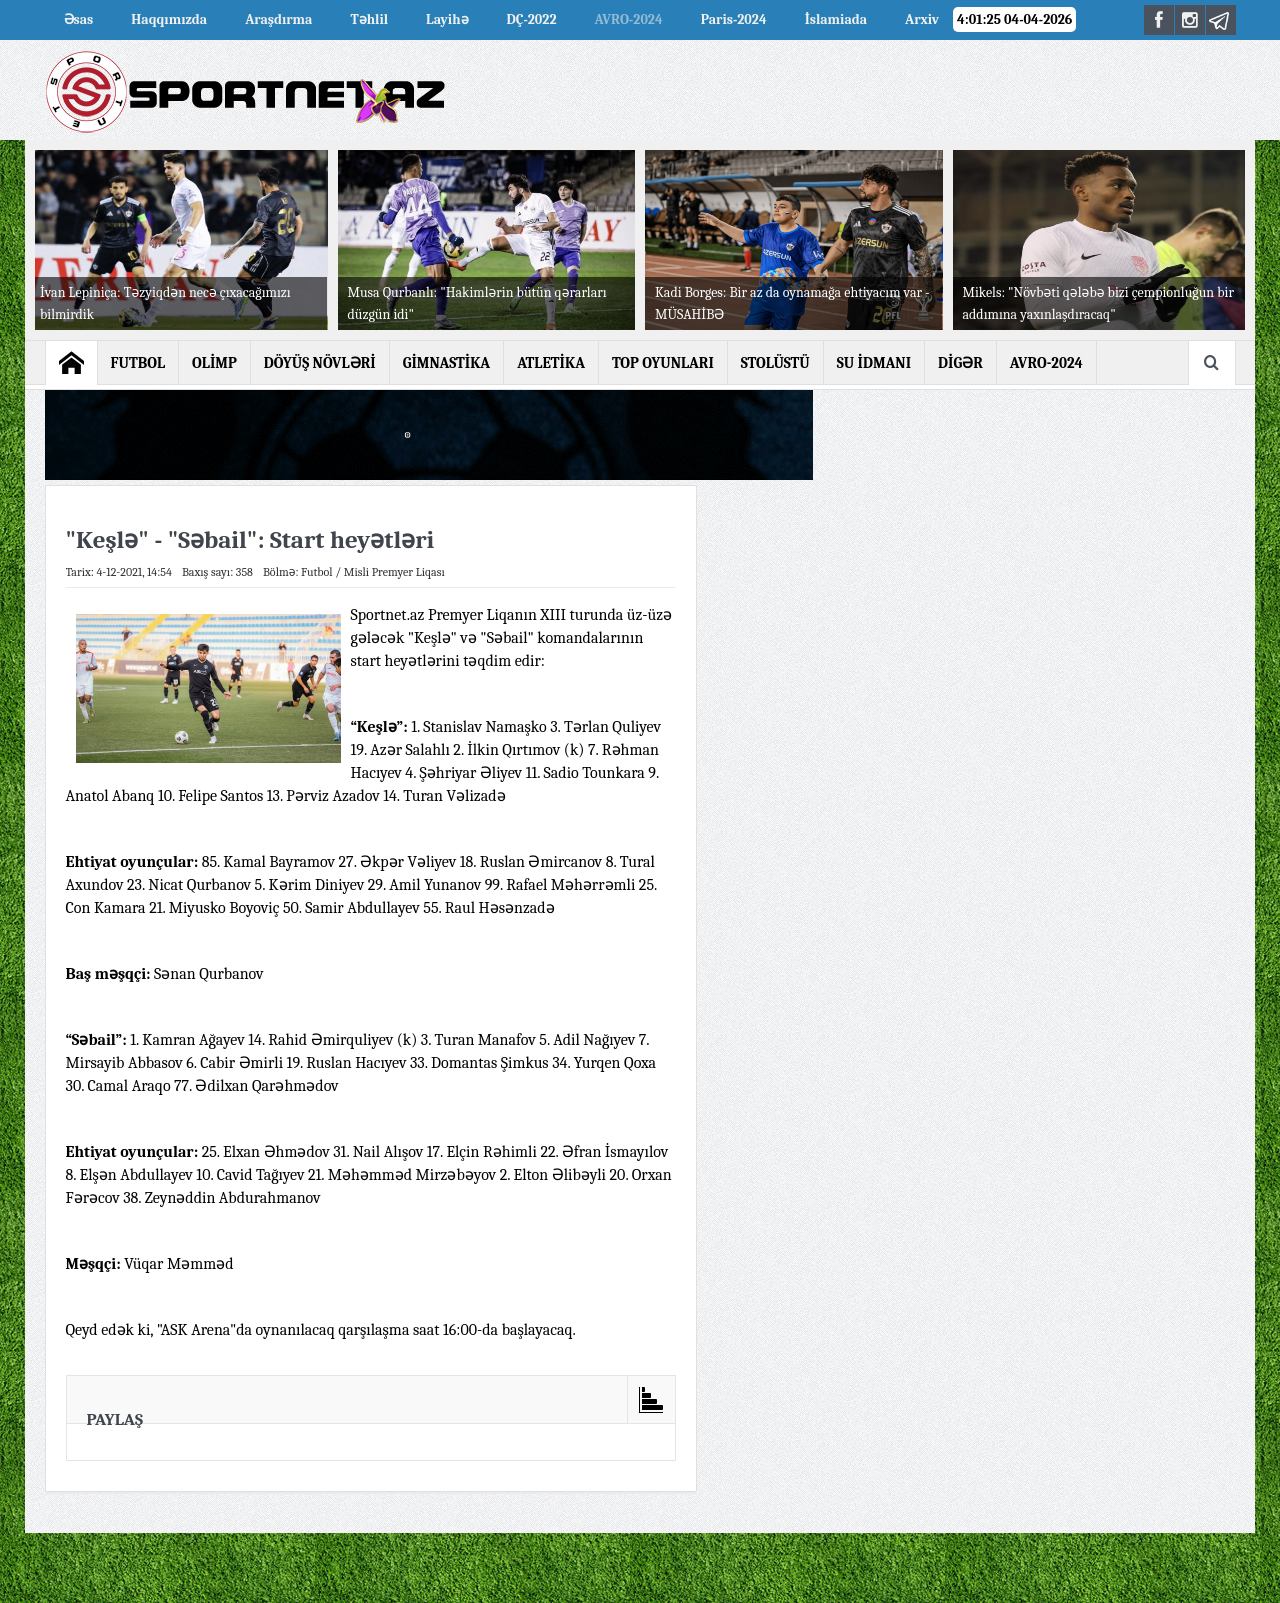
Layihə (447, 19)
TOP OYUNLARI (663, 363)
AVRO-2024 (1046, 363)
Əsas (79, 19)
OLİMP (214, 363)
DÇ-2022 (532, 19)
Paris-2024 (734, 19)
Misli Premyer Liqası (394, 572)
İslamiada (836, 19)
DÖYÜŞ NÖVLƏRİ (320, 363)
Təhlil (369, 19)
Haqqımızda (169, 19)
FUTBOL (138, 363)
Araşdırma (278, 19)
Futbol (317, 572)
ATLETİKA (551, 363)
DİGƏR (960, 363)
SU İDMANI (874, 363)
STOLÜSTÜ (775, 363)
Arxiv (922, 19)
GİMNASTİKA (447, 363)
